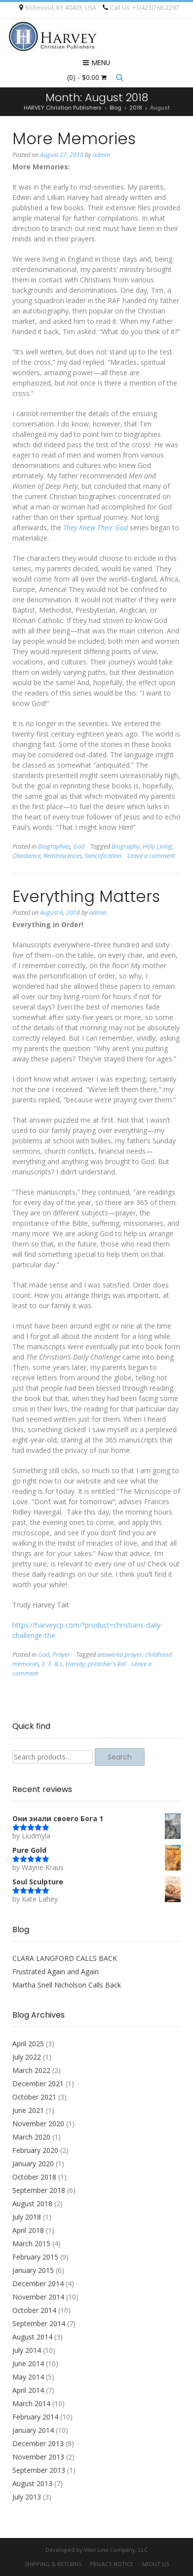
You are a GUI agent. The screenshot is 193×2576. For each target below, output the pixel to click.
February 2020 (35, 2150)
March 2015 (31, 2243)
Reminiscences (62, 856)
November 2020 (38, 2123)
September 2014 (38, 2323)
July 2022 (26, 2057)
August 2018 (32, 2203)
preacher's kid (106, 1664)
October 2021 (34, 2097)
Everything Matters (86, 896)
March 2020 (31, 2137)
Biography (126, 846)
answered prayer (119, 1654)
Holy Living (157, 846)
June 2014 (28, 2363)
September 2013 (38, 2470)
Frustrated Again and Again (55, 1971)
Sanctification (103, 856)
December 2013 (38, 2443)
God (78, 846)
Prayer (61, 1654)
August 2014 (32, 2337)
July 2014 (26, 2350)
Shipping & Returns (53, 2564)
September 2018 (38, 2190)
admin (101, 155)
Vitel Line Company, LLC (116, 2549)
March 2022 (31, 2070)
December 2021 (38, 2083)
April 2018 (28, 2230)
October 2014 (34, 2310)
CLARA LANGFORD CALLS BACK (64, 1958)
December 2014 (38, 2283)
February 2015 (35, 2257)
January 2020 (33, 2163)
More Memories (74, 138)
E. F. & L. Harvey (63, 1664)
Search (120, 1757)
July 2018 (26, 2217)
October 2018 (34, 2177)
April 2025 (28, 2043)
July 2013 (26, 2496)
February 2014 (35, 2416)
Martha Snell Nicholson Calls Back (66, 1985)
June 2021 (28, 2110)
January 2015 (33, 2270)
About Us (155, 2564)
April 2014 (28, 2390)
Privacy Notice (111, 2564)
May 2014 (28, 2376)
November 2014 (38, 2297)
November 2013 (38, 2456)
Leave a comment (151, 856)
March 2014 (31, 2403)
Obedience (26, 856)
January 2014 (33, 2430)
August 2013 (32, 2483)
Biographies (54, 846)
